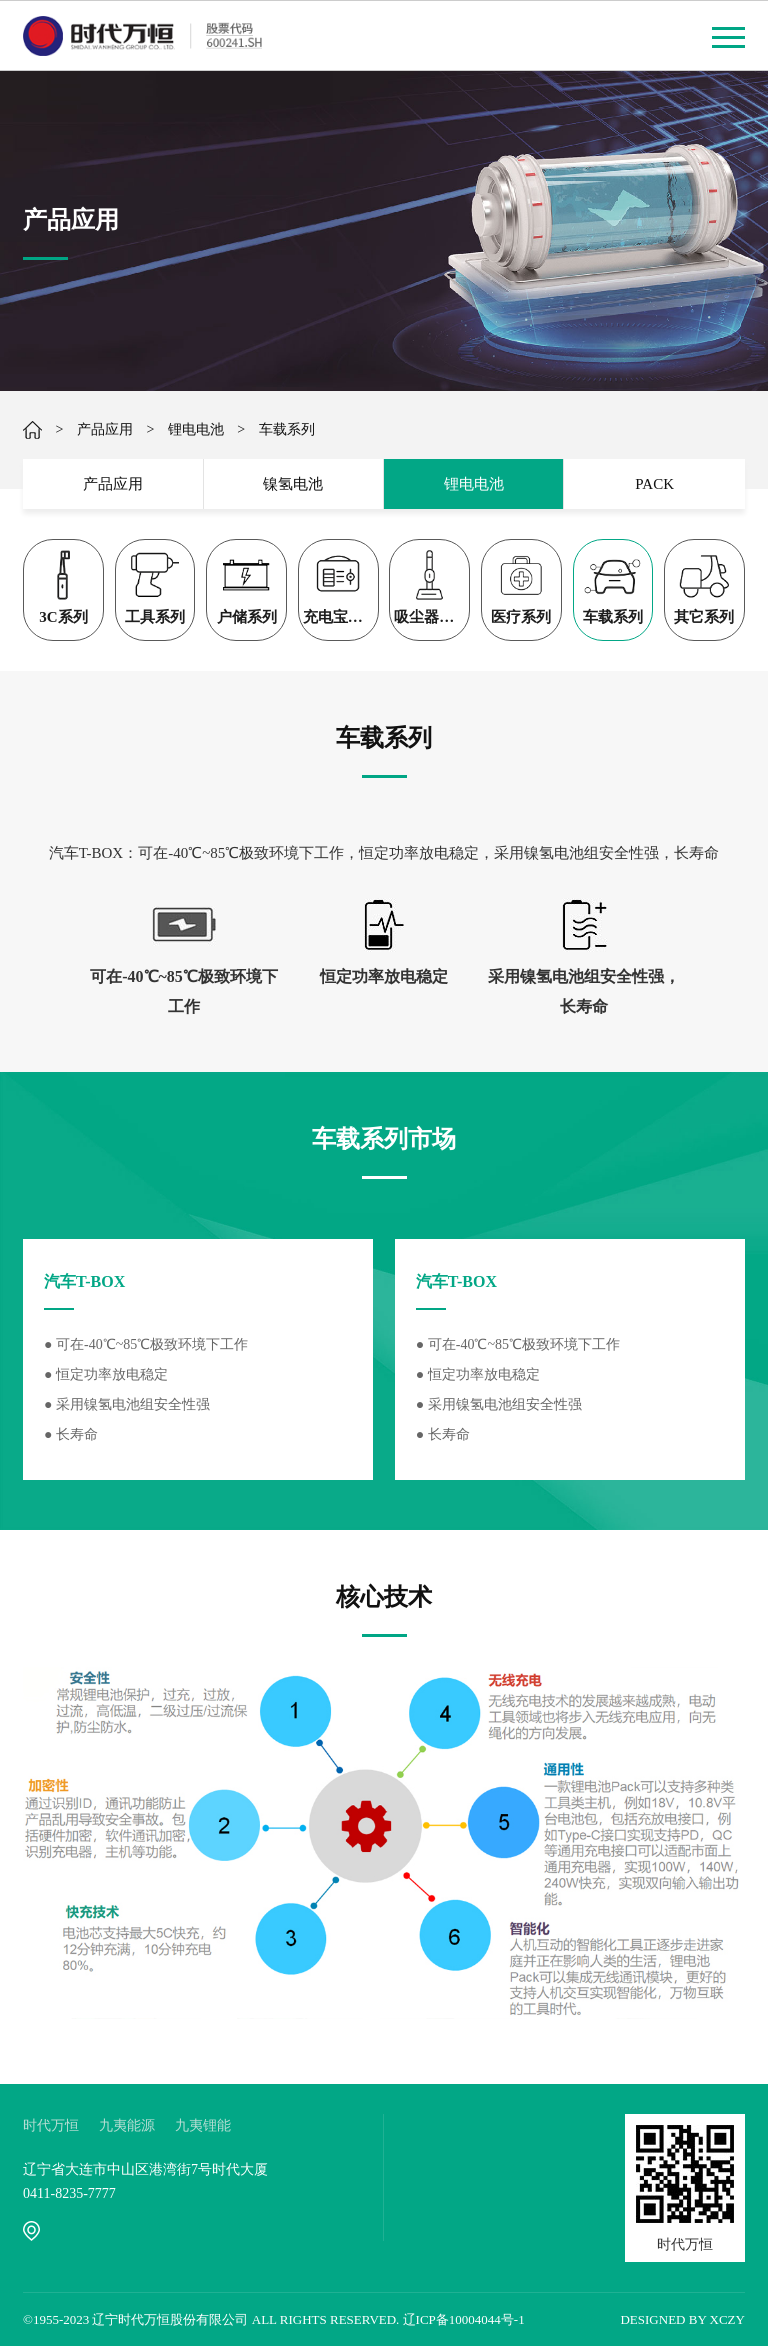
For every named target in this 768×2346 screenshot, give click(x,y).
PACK (654, 484)
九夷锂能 (203, 2125)
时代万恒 (51, 2125)
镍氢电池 (293, 484)
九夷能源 (127, 2125)
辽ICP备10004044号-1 (464, 2319)
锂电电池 (196, 429)
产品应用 (105, 429)
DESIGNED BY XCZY (682, 2319)
